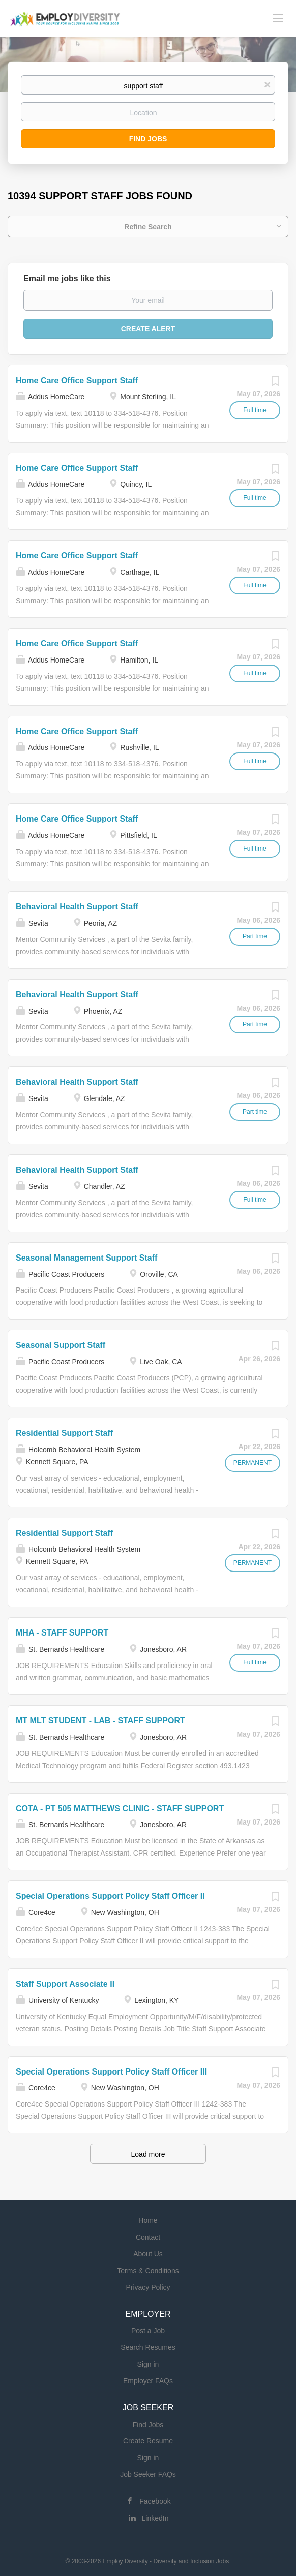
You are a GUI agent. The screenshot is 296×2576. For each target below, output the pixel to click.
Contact (148, 2237)
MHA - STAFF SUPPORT (62, 1632)
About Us (148, 2254)
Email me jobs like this (67, 278)
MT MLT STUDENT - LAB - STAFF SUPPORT (100, 1720)
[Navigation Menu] (278, 17)
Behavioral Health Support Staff (77, 906)
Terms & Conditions (148, 2271)
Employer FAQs (148, 2381)
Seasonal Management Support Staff (86, 1257)
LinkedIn (155, 2518)
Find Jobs (148, 139)
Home (147, 2220)
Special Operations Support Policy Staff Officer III (111, 2071)
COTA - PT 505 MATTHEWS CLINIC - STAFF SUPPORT (120, 1808)
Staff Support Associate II (65, 1984)
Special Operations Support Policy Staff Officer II (110, 1896)
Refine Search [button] (147, 227)
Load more (148, 2154)
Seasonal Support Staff (60, 1345)
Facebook (154, 2501)
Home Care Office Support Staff (77, 380)
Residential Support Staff (64, 1433)
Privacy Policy (148, 2287)
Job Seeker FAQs (148, 2474)
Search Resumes (148, 2347)
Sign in (148, 2364)
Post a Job (148, 2331)
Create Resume (148, 2441)
